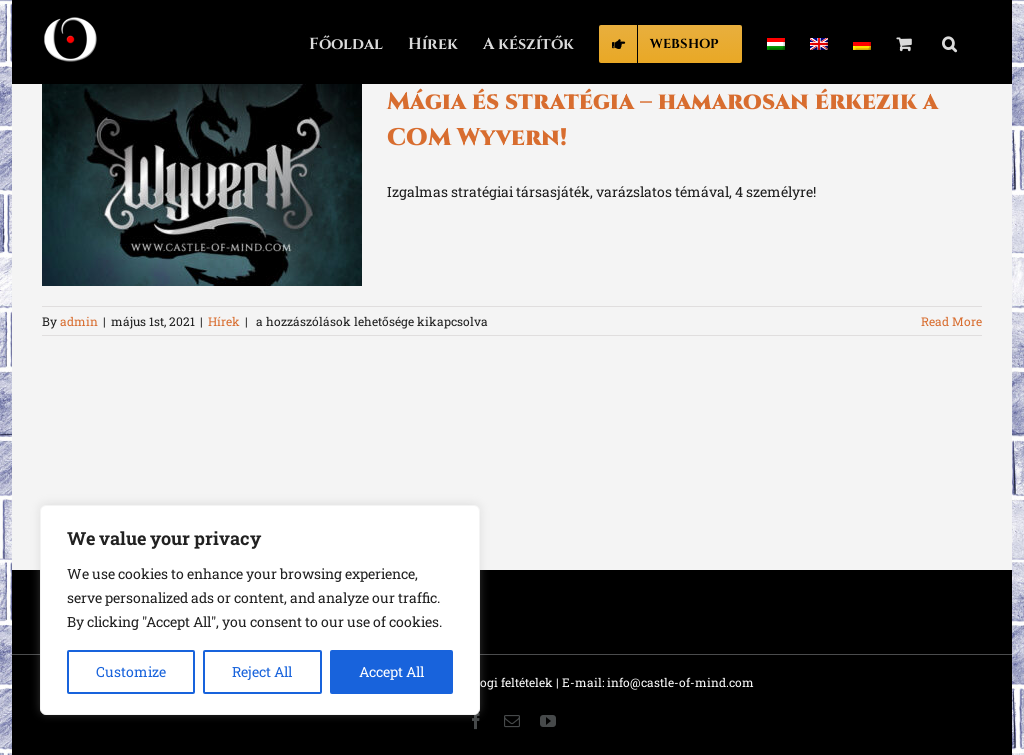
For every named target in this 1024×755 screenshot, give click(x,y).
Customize (131, 671)
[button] (949, 42)
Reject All (262, 671)
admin (79, 321)
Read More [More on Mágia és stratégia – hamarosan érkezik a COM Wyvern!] (951, 321)
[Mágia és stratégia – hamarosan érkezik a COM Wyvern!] (202, 185)
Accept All (391, 671)
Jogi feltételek (513, 682)
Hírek (224, 321)
